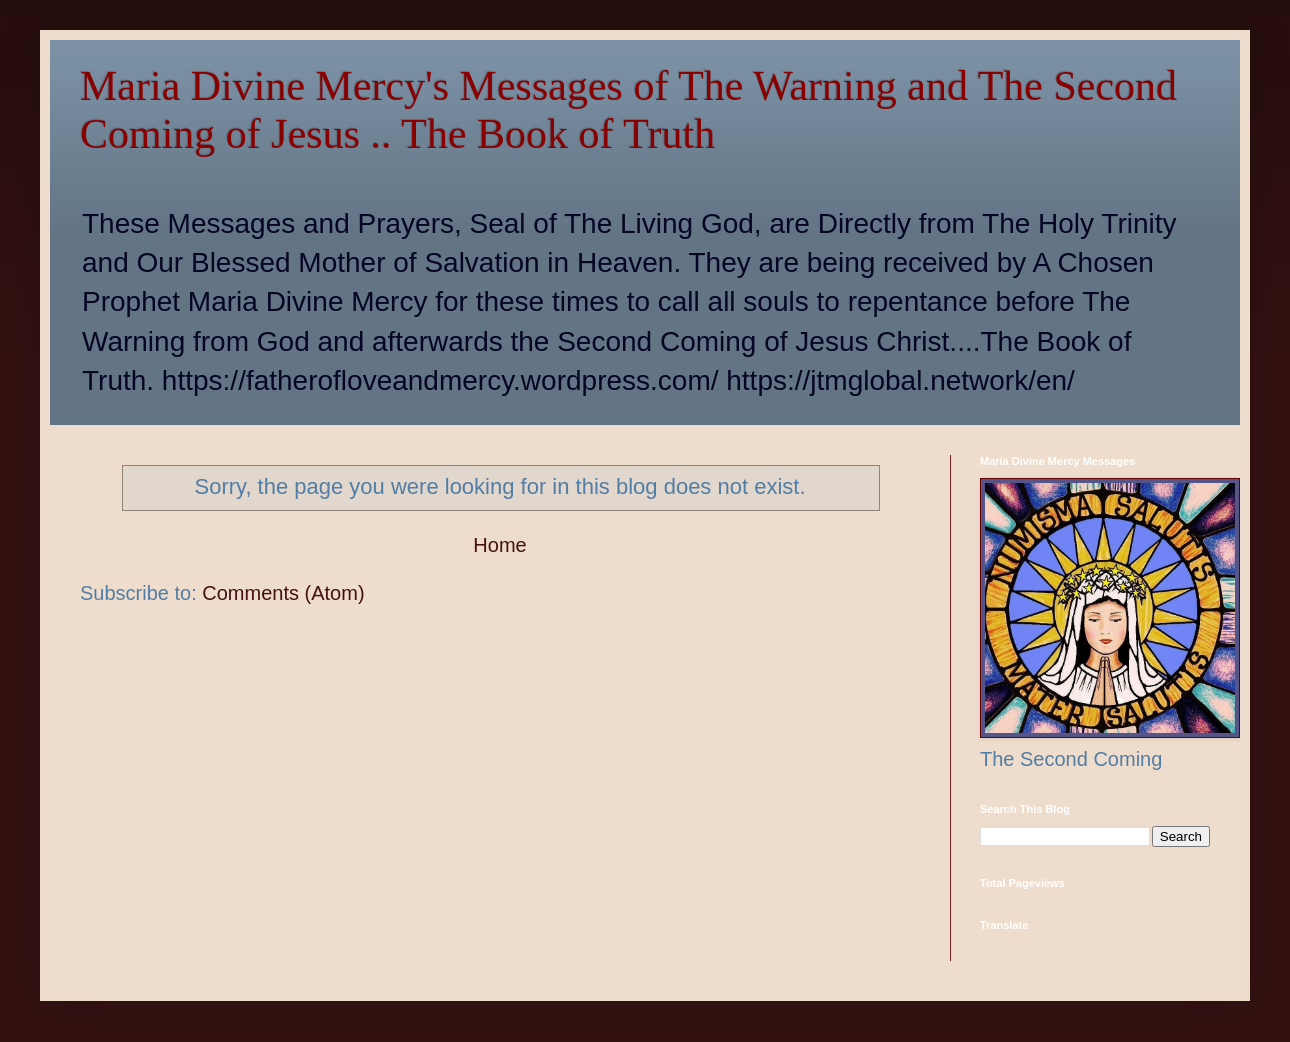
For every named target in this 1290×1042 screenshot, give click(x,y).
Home (499, 545)
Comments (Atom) (283, 593)
